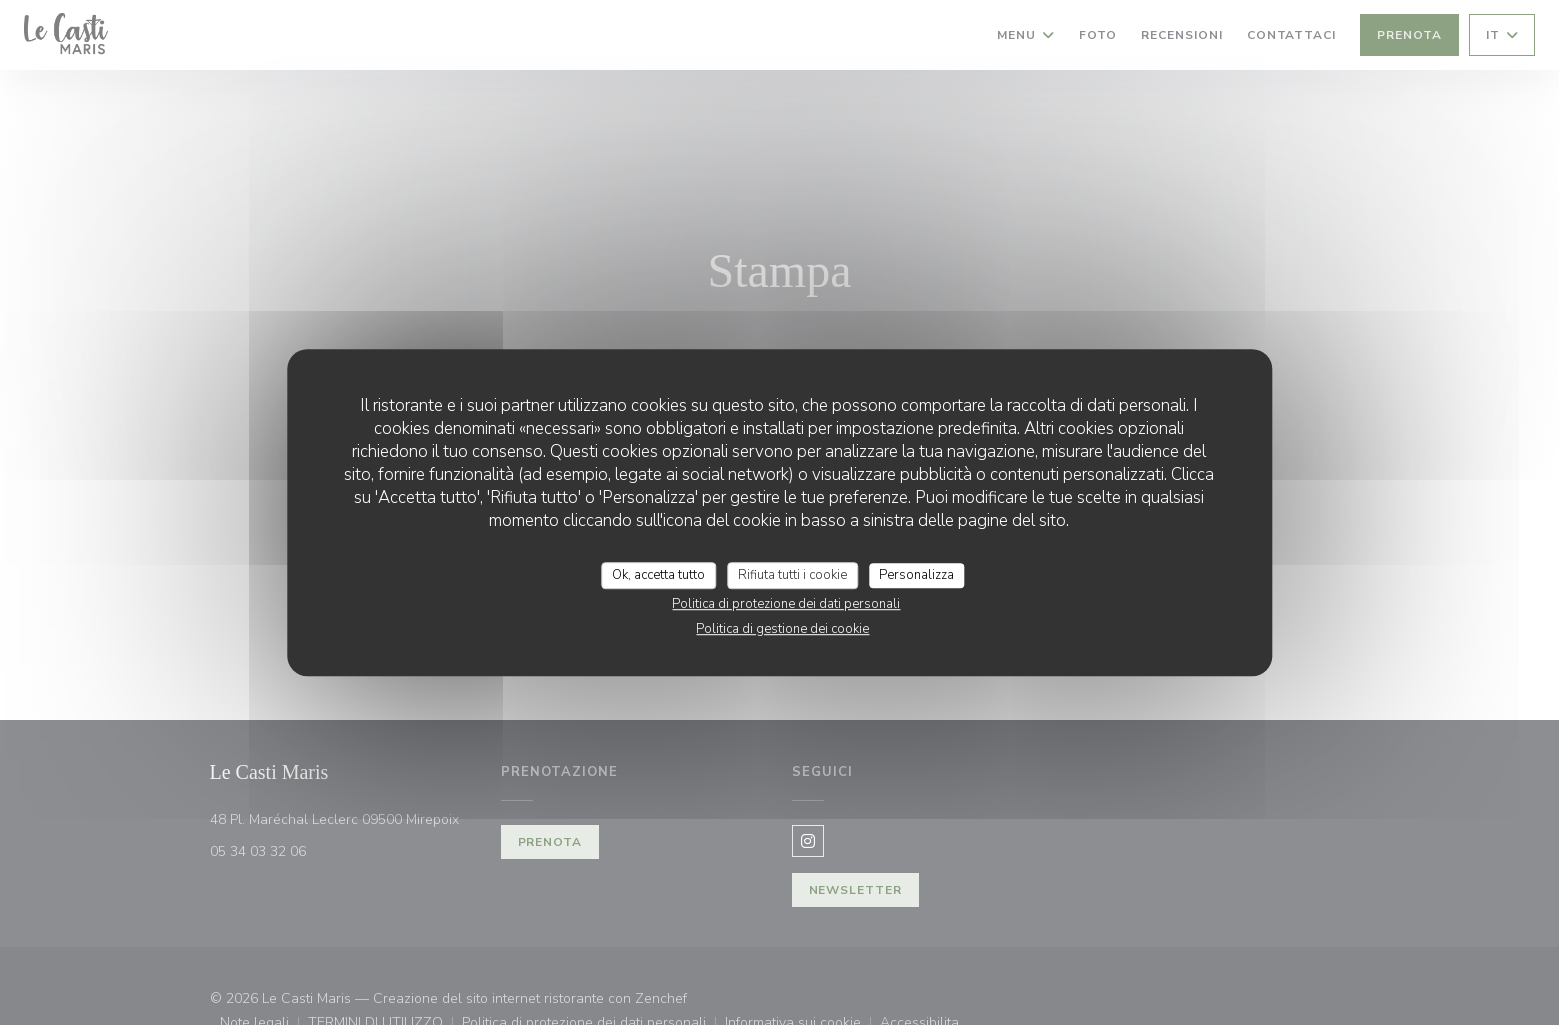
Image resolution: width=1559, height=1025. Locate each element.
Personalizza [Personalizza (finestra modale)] (916, 575)
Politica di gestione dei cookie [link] (782, 629)
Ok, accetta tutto (658, 575)
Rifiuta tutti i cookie (792, 575)
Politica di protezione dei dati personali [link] (786, 604)
